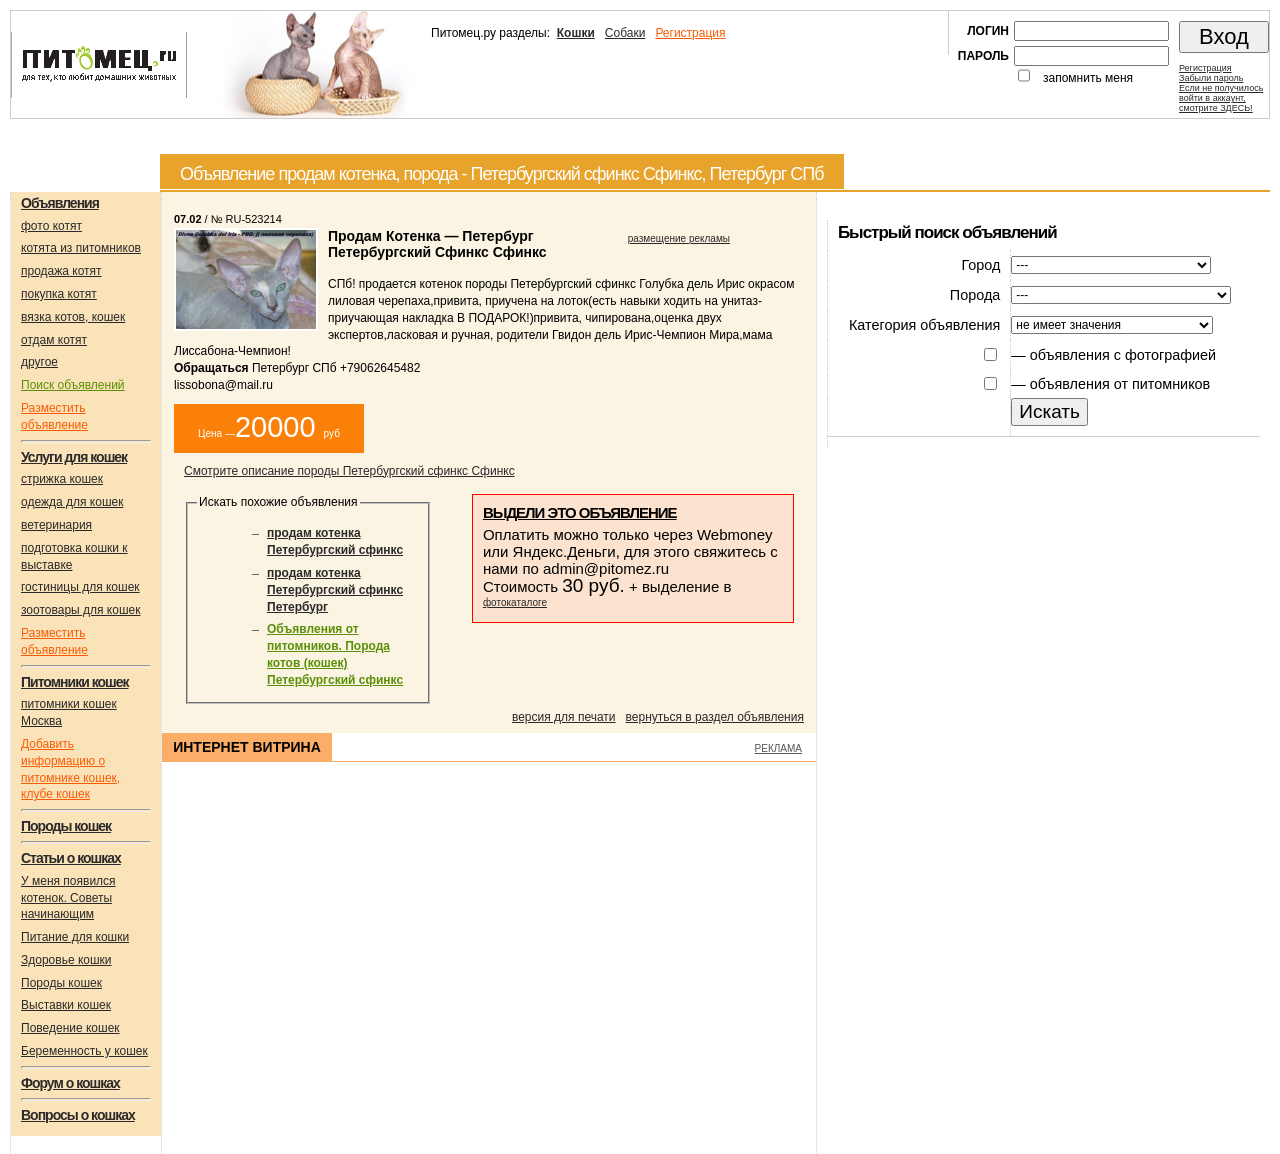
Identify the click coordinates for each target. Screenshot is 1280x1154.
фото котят (51, 226)
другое (39, 362)
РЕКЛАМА (778, 748)
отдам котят (54, 340)
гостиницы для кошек (80, 587)
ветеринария (56, 525)
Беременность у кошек (84, 1051)
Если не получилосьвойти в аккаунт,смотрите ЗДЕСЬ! (1221, 98)
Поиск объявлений (73, 385)
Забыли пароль (1211, 78)
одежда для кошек (72, 502)
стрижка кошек (62, 479)
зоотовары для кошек (80, 610)
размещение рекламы (679, 238)
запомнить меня (1088, 78)
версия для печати (564, 717)
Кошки (576, 33)
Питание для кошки (75, 937)
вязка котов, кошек (73, 317)
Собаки (625, 33)
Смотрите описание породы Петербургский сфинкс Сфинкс (349, 471)
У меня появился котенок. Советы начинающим (68, 898)
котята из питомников (81, 248)
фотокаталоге (515, 602)
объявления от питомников (1120, 384)
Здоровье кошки (66, 960)
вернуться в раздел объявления (715, 717)
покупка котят (59, 294)
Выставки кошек (66, 1005)
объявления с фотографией (1123, 355)
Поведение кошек (70, 1028)
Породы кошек (61, 983)
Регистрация (690, 33)
